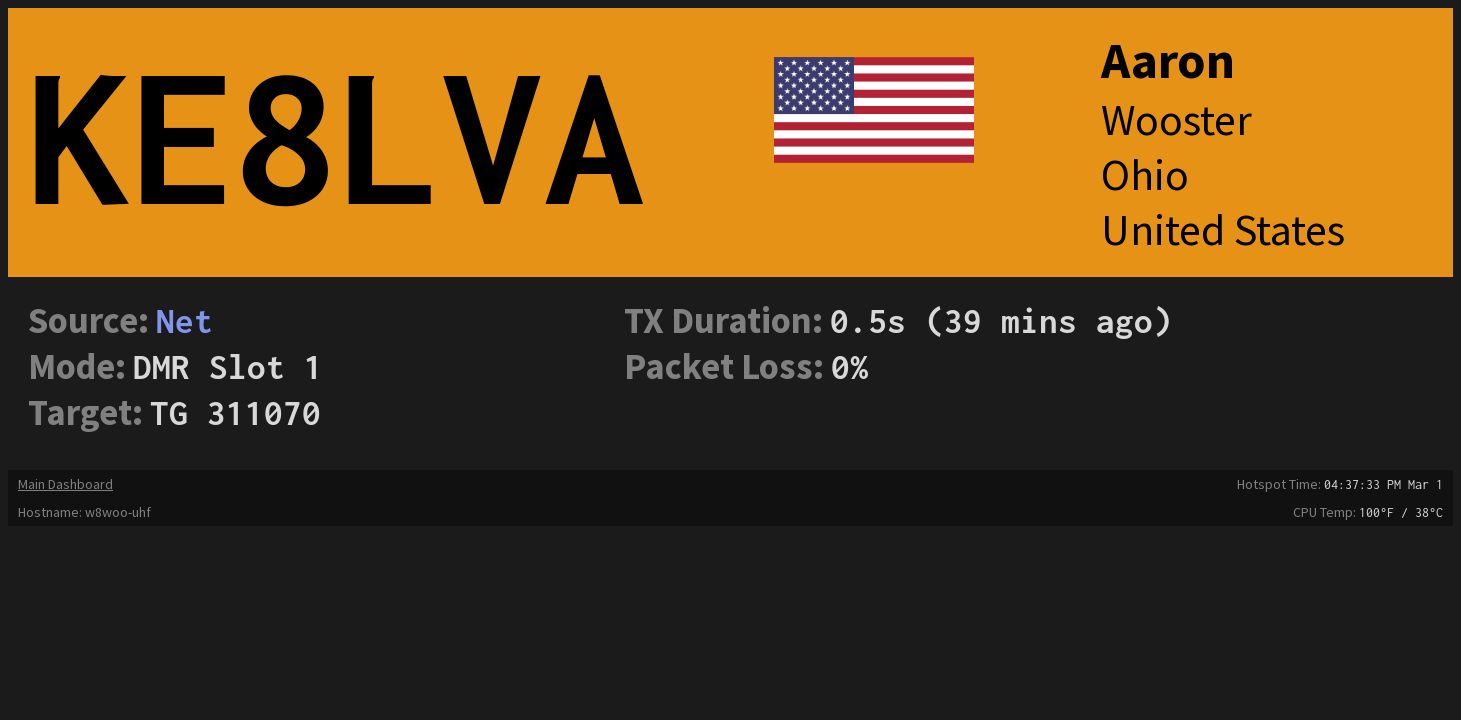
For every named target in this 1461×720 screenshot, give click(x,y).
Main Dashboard (65, 484)
